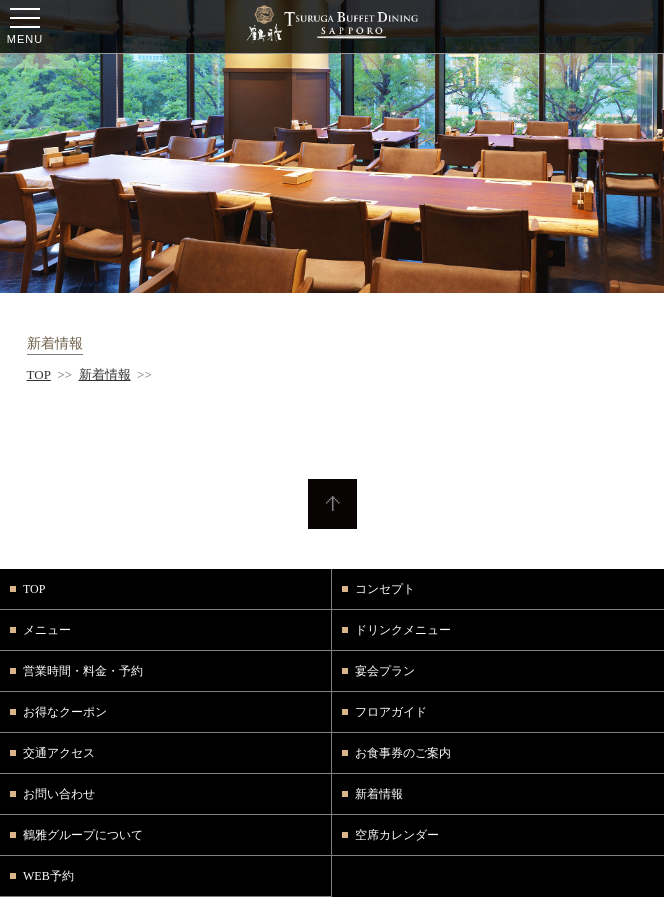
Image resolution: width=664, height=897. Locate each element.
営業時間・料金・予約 (83, 671)
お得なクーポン (65, 712)
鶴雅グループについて (83, 835)
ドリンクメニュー (403, 630)
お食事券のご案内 (403, 753)
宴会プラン (385, 671)
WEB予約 (48, 876)
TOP (39, 374)
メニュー (47, 630)
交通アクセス (59, 753)
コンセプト (385, 589)
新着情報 (105, 374)
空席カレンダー (397, 835)
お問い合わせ (59, 794)
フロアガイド (391, 712)
